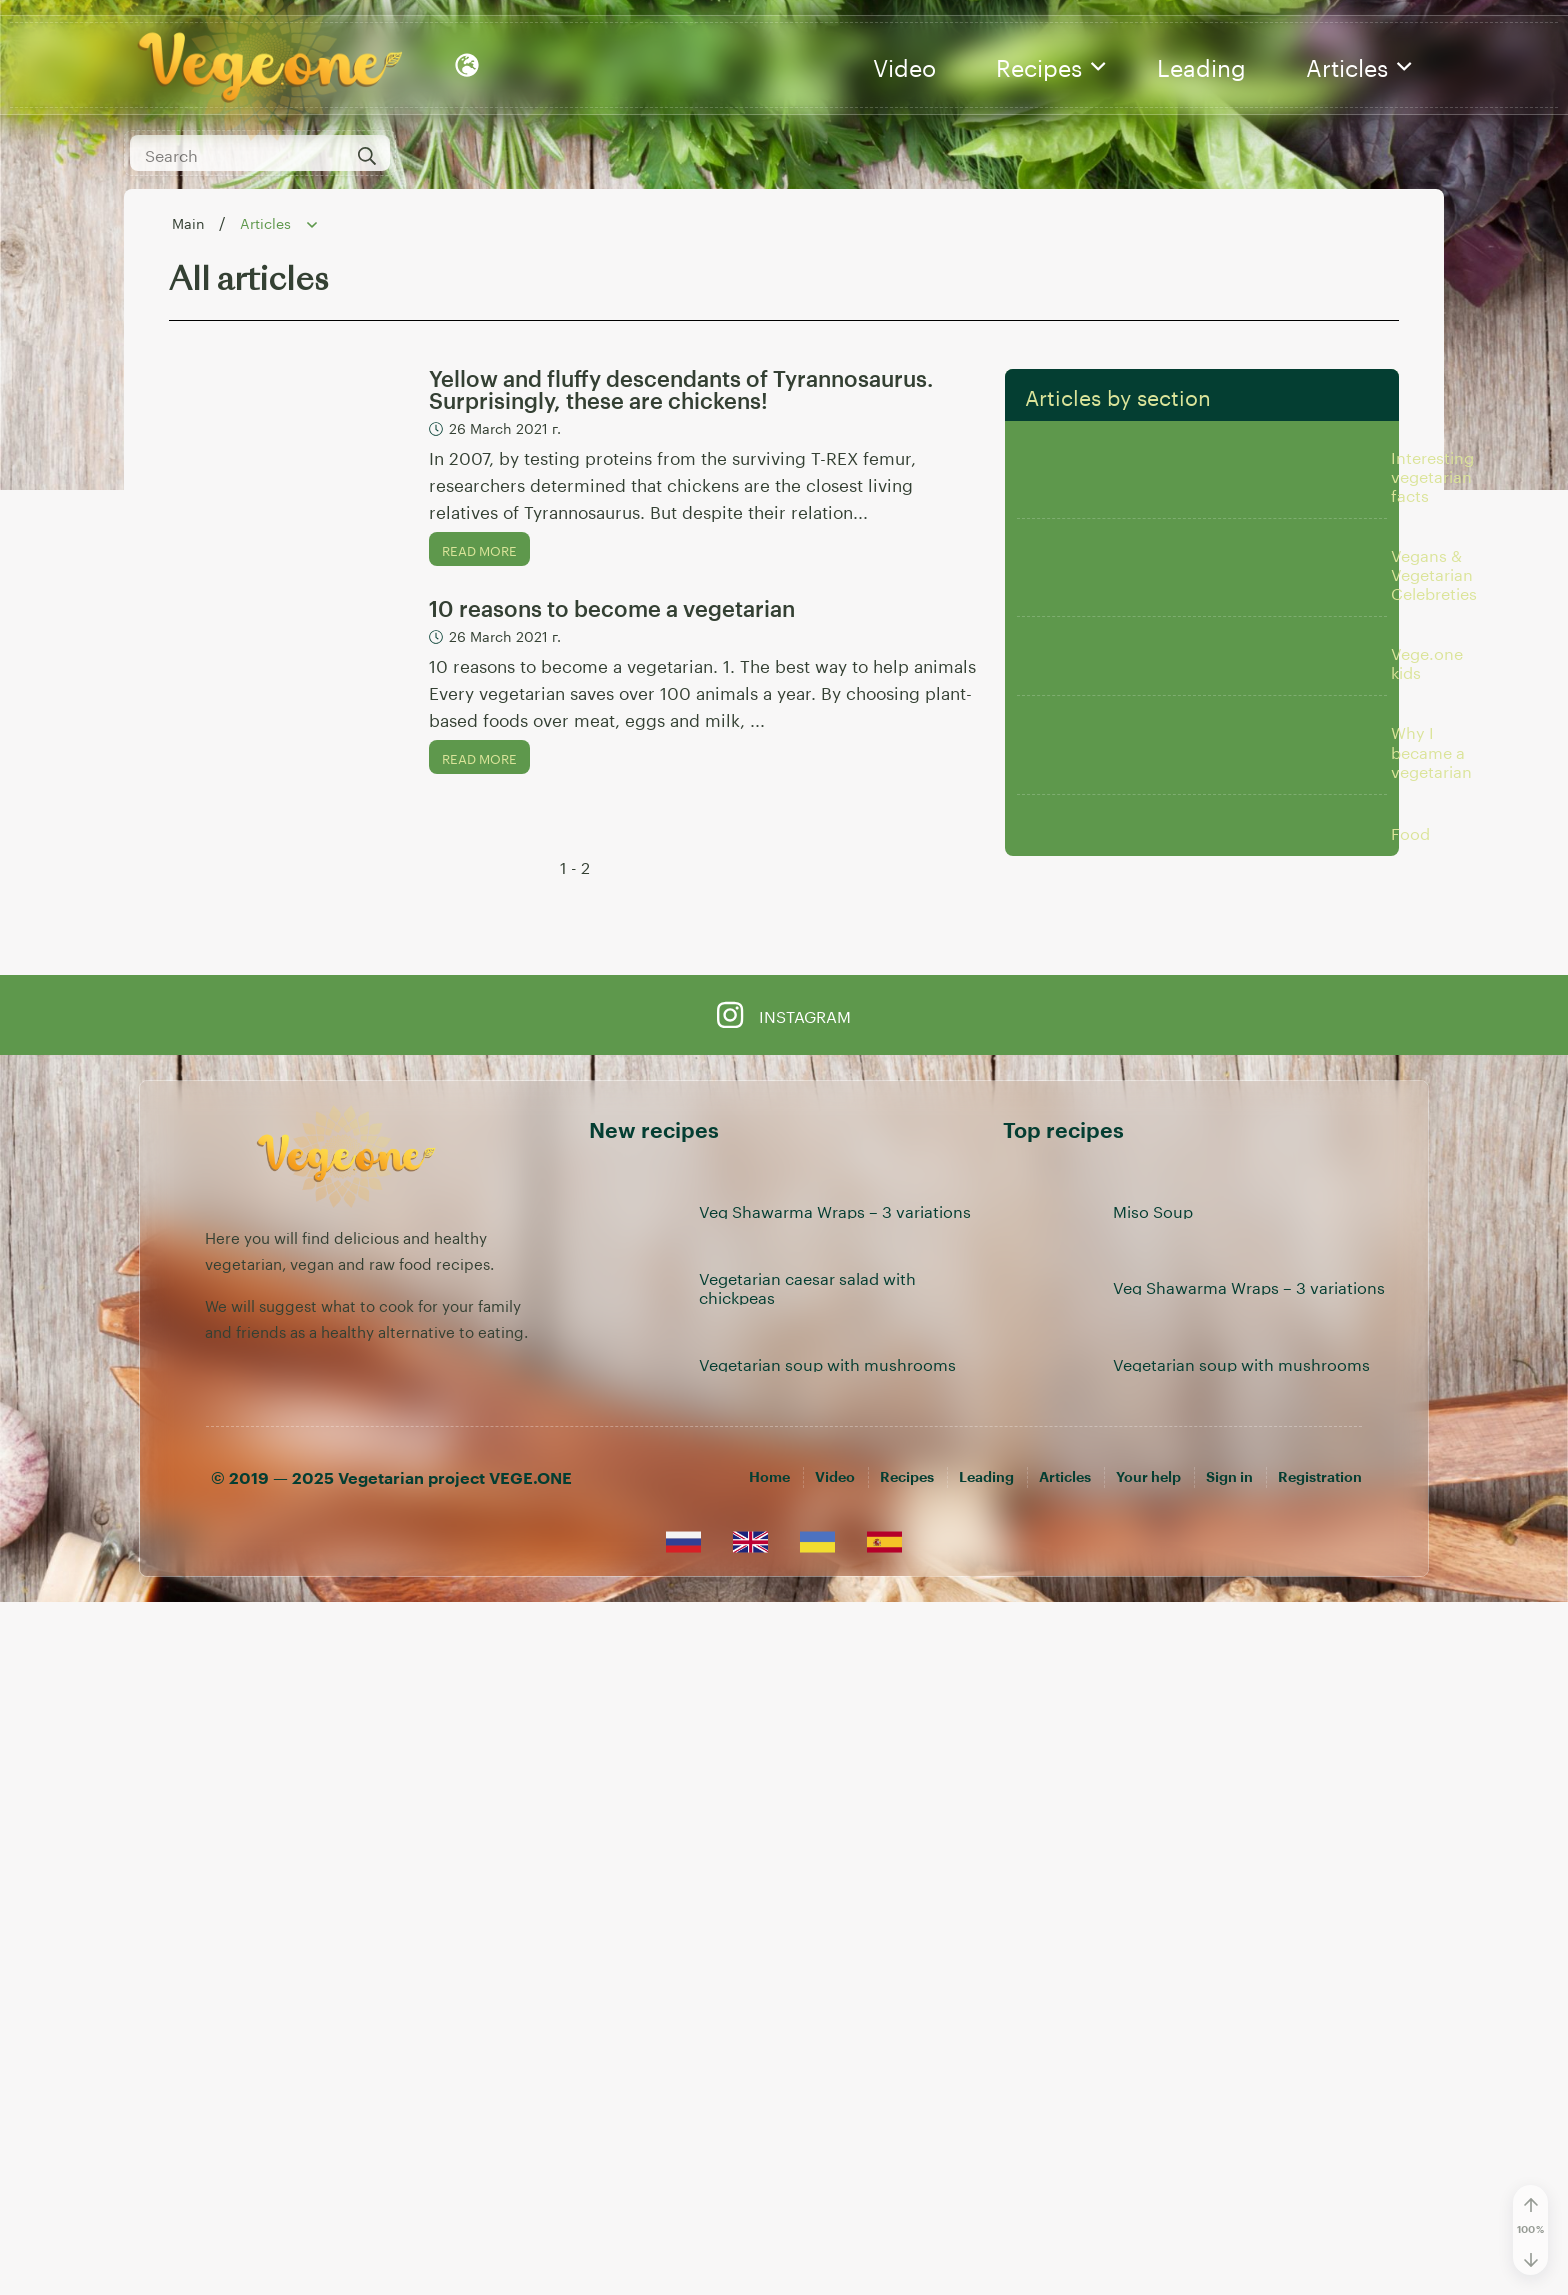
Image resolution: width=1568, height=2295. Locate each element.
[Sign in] (1229, 2170)
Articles (1358, 64)
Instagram (783, 1707)
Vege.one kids (1427, 1012)
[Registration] (1320, 2170)
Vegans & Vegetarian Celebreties (1434, 777)
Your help (1148, 2170)
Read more (479, 549)
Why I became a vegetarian (1431, 1247)
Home (769, 2170)
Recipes (1050, 64)
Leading (1201, 64)
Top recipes (1063, 1823)
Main (190, 222)
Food (1410, 1482)
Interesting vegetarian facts (1432, 543)
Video (904, 64)
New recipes (654, 1823)
